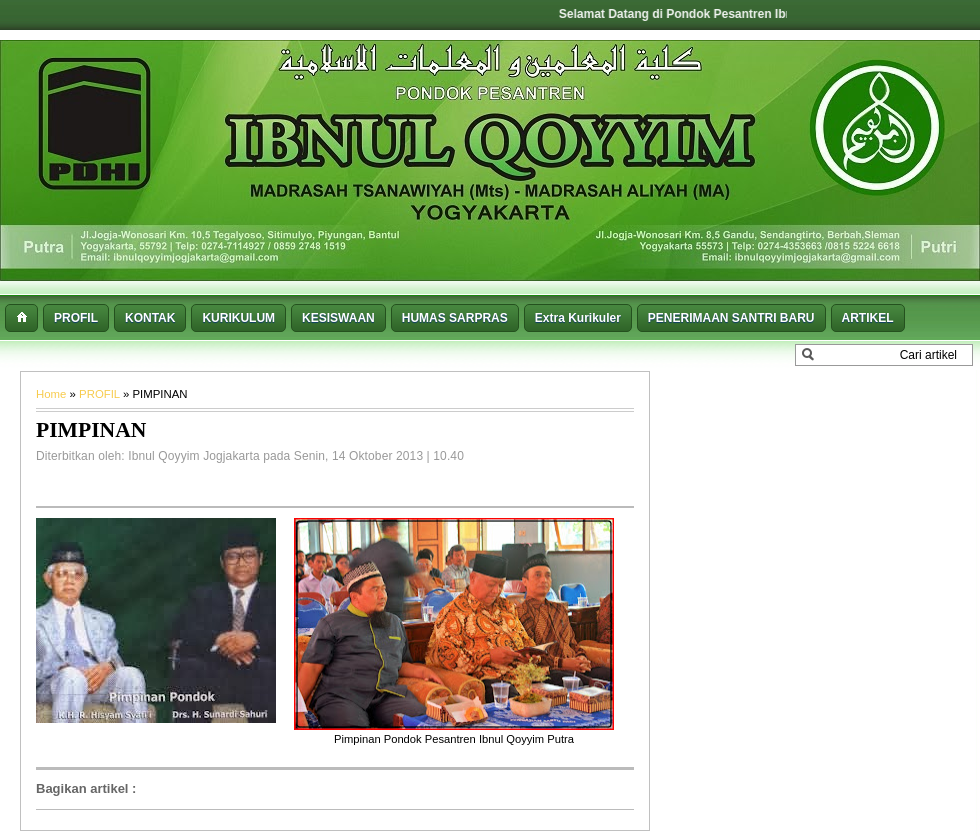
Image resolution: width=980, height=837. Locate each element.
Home (53, 394)
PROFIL (101, 394)
